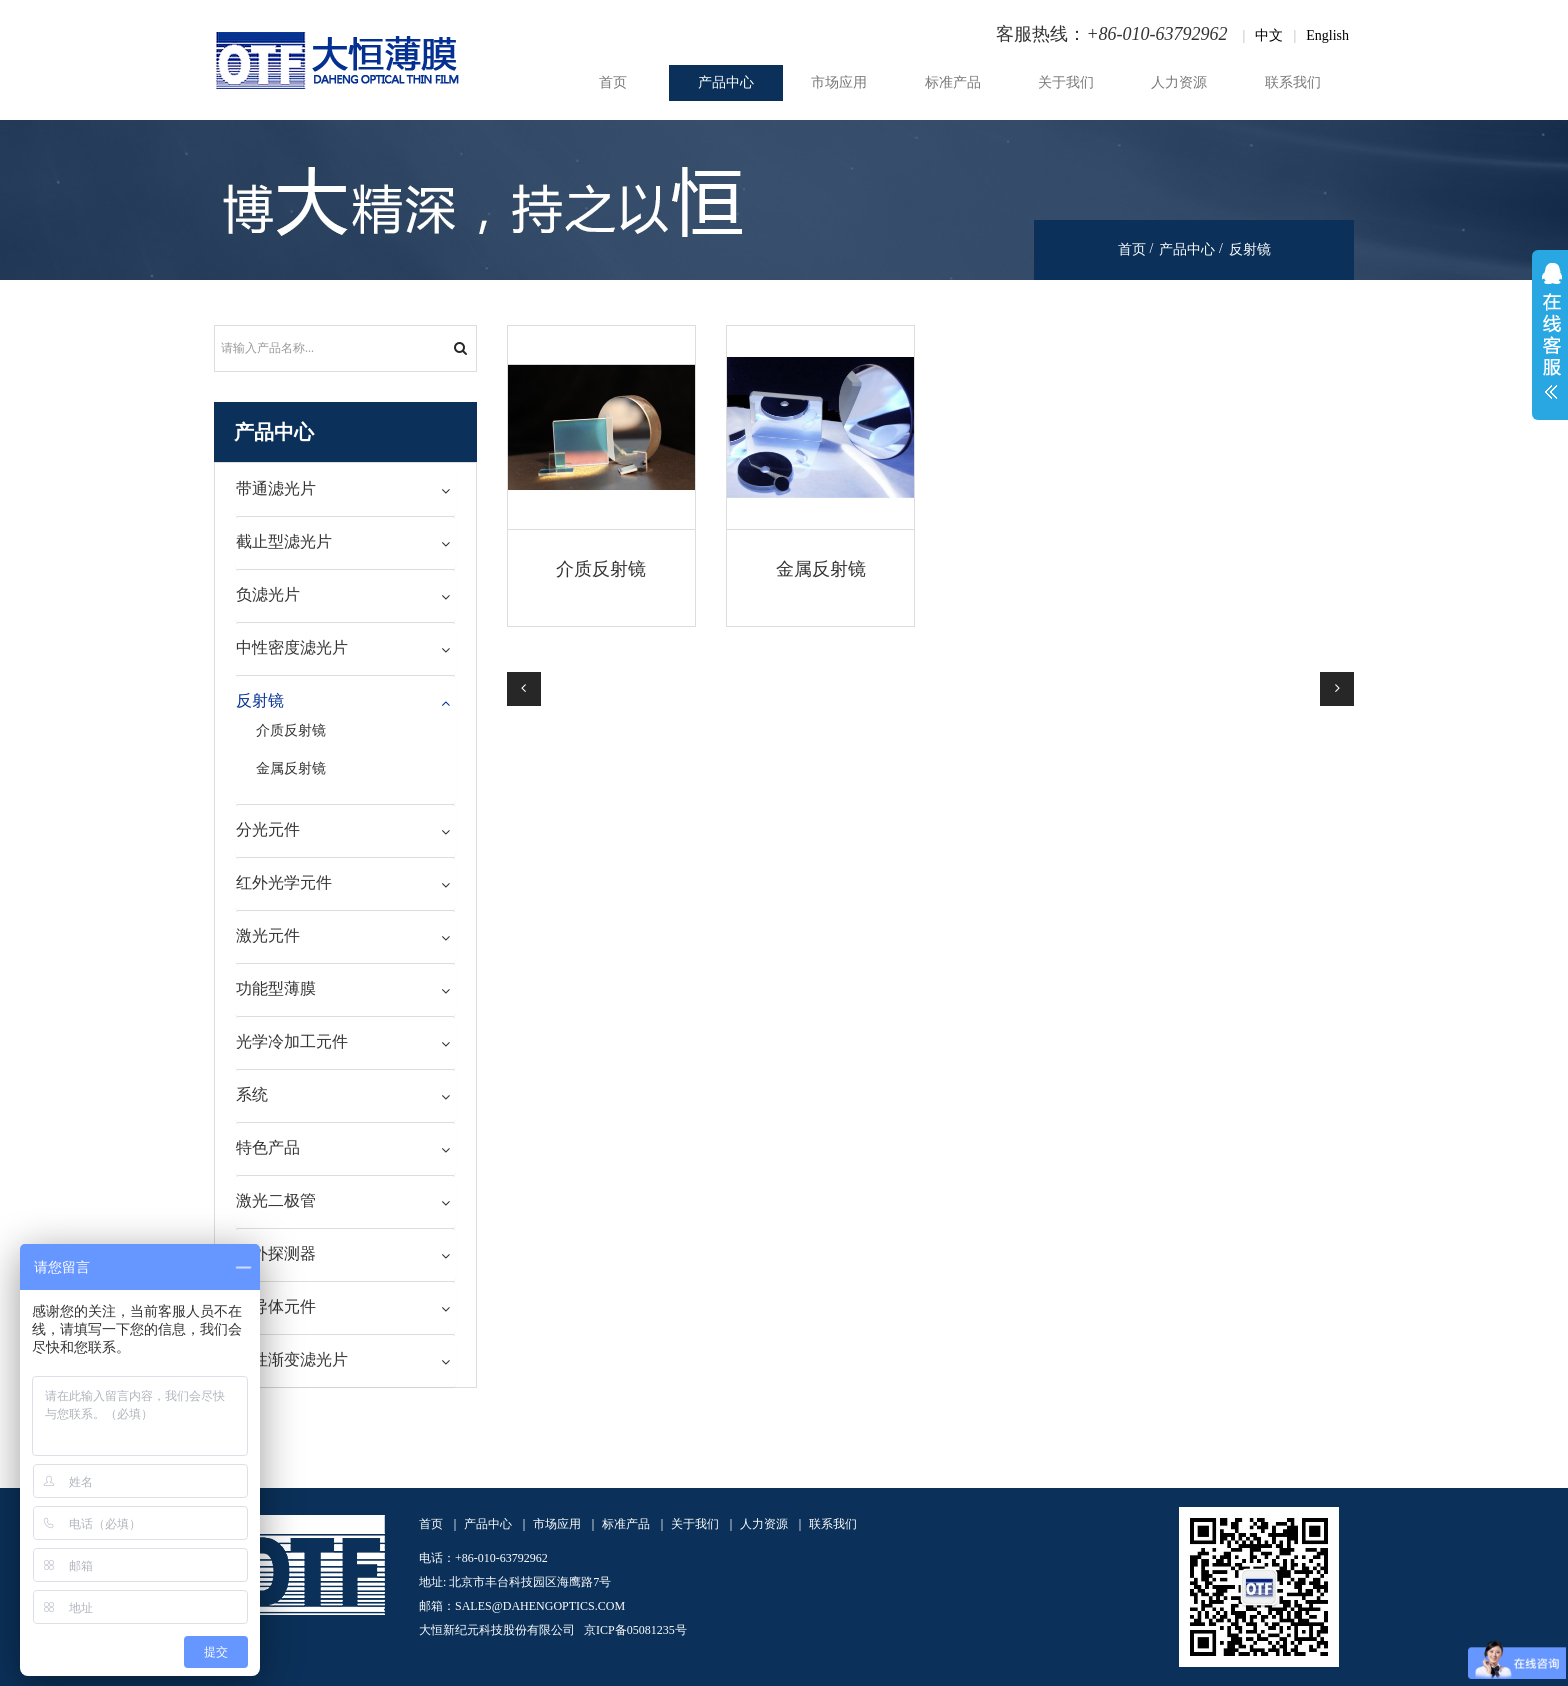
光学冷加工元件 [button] (292, 1041)
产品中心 (726, 82)
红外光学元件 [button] (284, 882)
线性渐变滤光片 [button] (292, 1359)
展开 (1550, 335)
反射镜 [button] (260, 700)
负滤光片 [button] (268, 594)
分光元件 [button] (268, 829)
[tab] (345, 489)
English (1327, 35)
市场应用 (839, 82)
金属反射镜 (821, 569)
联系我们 (1293, 82)
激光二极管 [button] (276, 1200)
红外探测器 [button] (276, 1253)
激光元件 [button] (268, 935)
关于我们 (1066, 82)
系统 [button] (252, 1094)
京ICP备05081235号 (635, 1630)
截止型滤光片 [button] (284, 541)
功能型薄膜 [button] (276, 988)
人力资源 (1179, 82)
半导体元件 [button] (276, 1306)
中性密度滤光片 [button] (292, 647)
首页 (613, 82)
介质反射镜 (601, 569)
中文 (1269, 35)
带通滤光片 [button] (276, 488)
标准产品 (953, 82)
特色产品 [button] (268, 1147)
